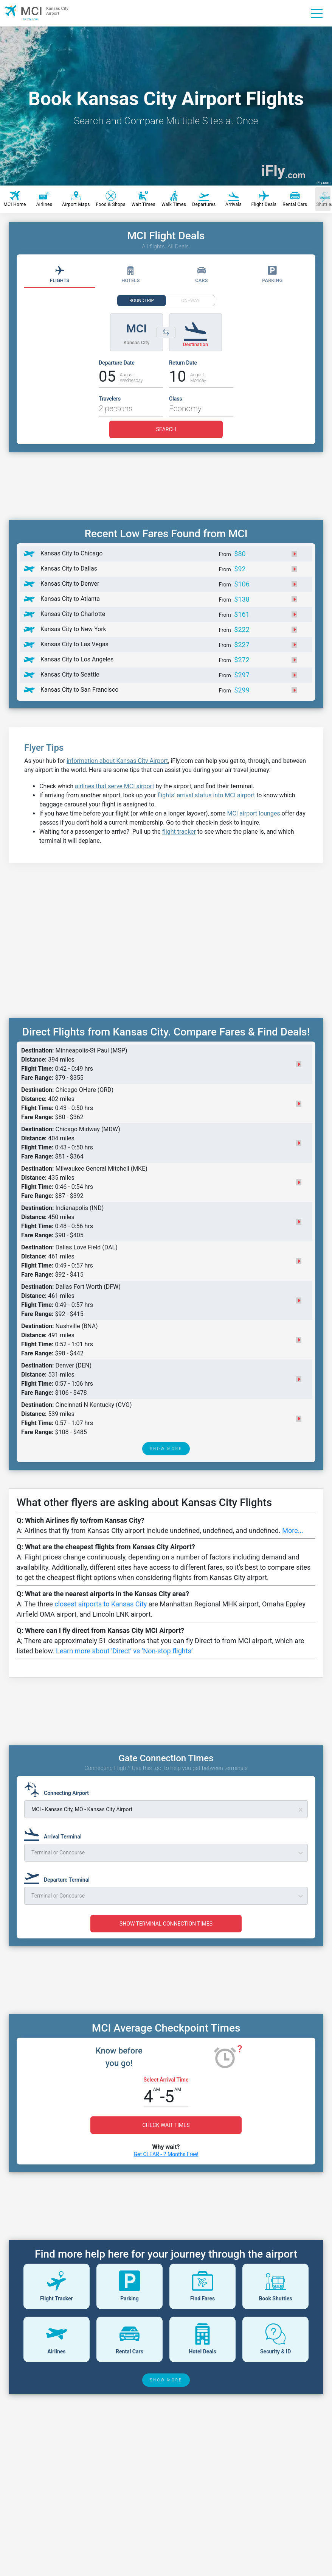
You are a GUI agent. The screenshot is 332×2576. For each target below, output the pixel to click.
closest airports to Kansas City (100, 1604)
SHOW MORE (166, 1449)
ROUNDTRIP (141, 300)
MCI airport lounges (253, 813)
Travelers (110, 399)
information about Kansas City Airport (117, 760)
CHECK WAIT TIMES (165, 2125)
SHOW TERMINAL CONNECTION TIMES (166, 1924)
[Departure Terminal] (59, 1876)
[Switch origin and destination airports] (166, 332)
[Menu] (316, 13)
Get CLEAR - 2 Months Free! (165, 2154)
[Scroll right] (322, 199)
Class (175, 399)
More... (292, 1530)
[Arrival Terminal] (55, 1833)
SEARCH (166, 429)
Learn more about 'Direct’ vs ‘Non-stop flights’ (124, 1651)
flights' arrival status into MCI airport (206, 795)
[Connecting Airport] (58, 1789)
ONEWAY (190, 300)
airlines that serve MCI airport (114, 786)
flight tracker (179, 831)
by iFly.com (30, 19)
